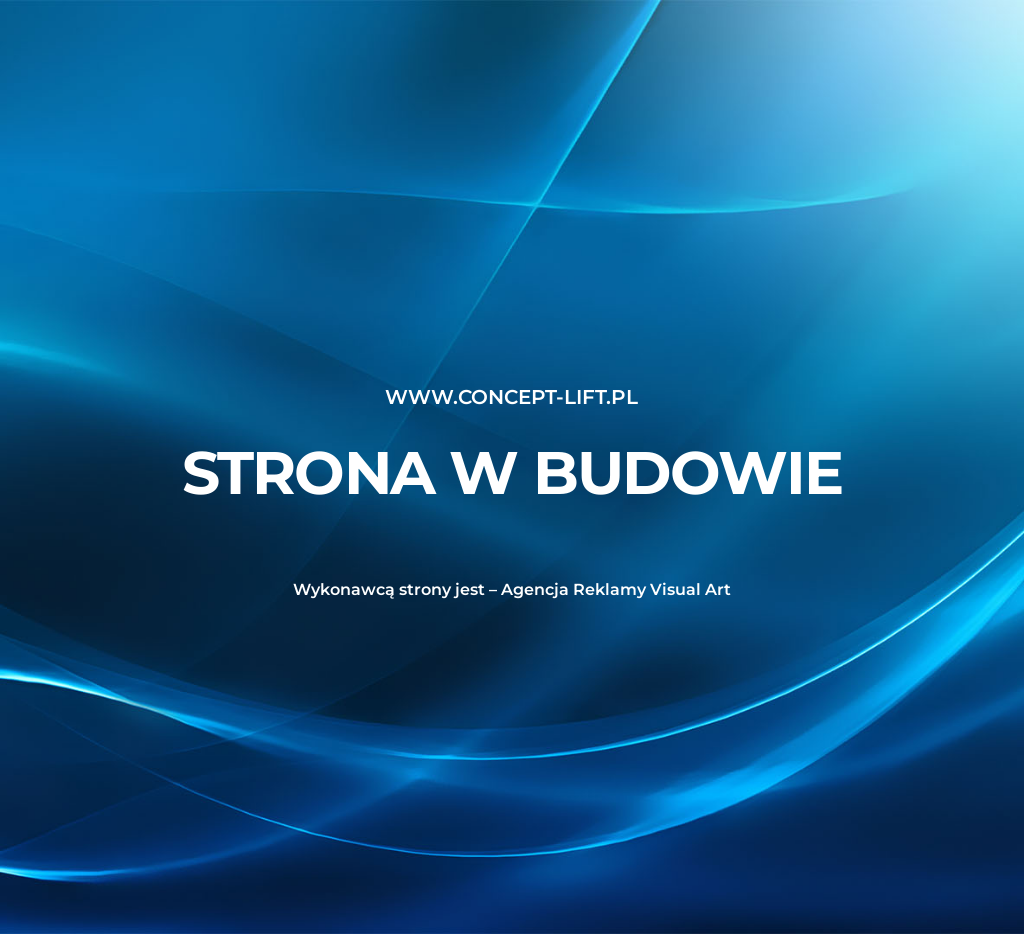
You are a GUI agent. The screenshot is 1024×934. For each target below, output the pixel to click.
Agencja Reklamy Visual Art (616, 589)
